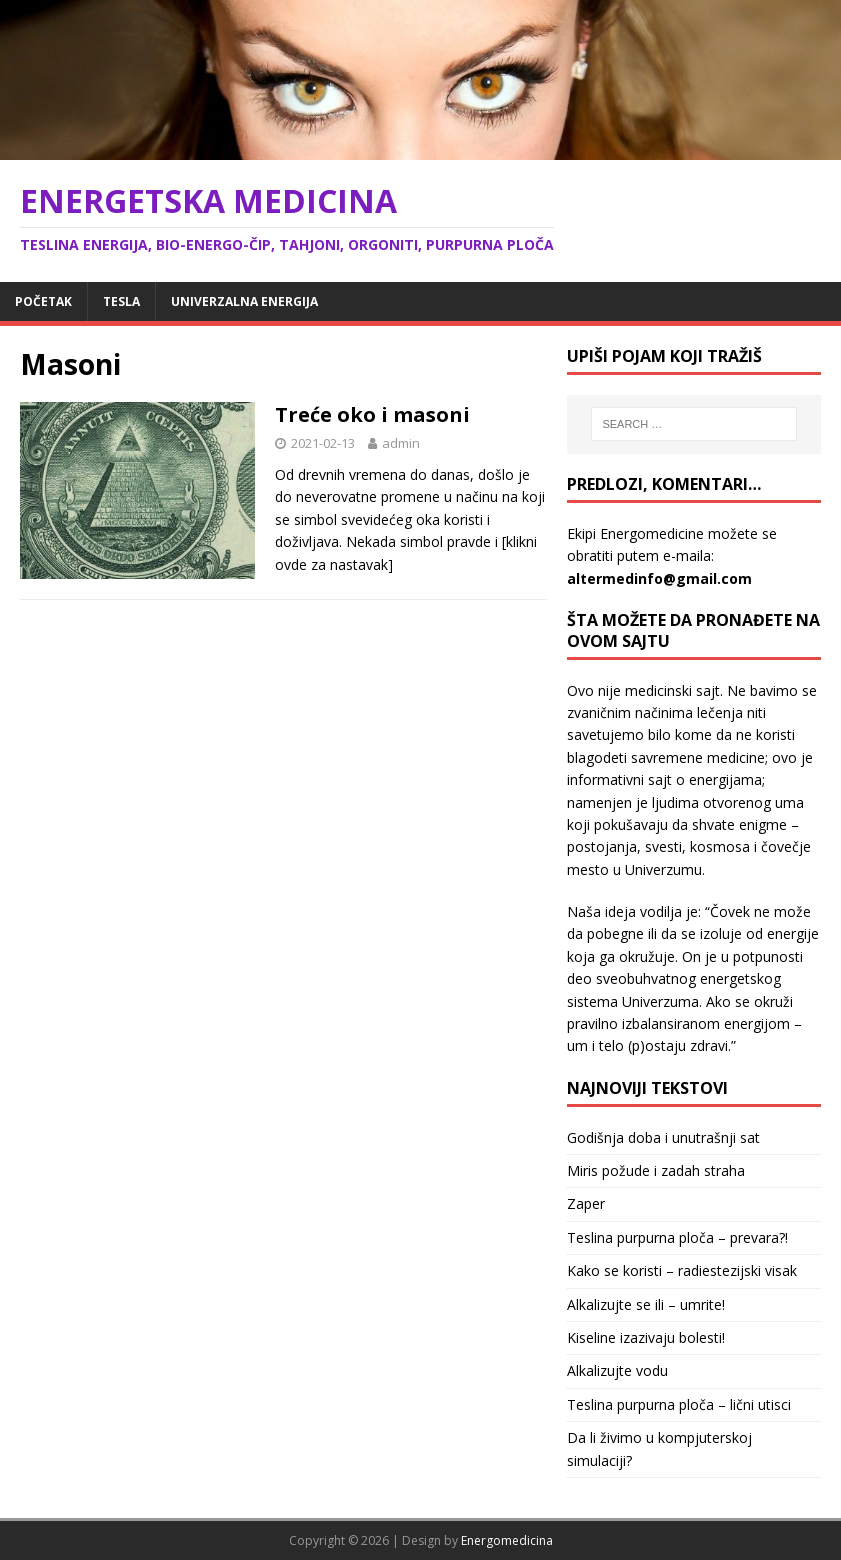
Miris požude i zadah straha (656, 1170)
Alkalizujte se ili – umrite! (646, 1304)
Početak (43, 301)
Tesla (121, 301)
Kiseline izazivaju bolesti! (646, 1337)
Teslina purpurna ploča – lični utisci (679, 1404)
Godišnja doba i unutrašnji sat (663, 1137)
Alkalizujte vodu (617, 1370)
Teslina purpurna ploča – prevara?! (677, 1237)
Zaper (586, 1203)
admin (401, 443)
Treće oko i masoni (372, 414)
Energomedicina (507, 1540)
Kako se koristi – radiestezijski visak (682, 1270)
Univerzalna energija (244, 301)
